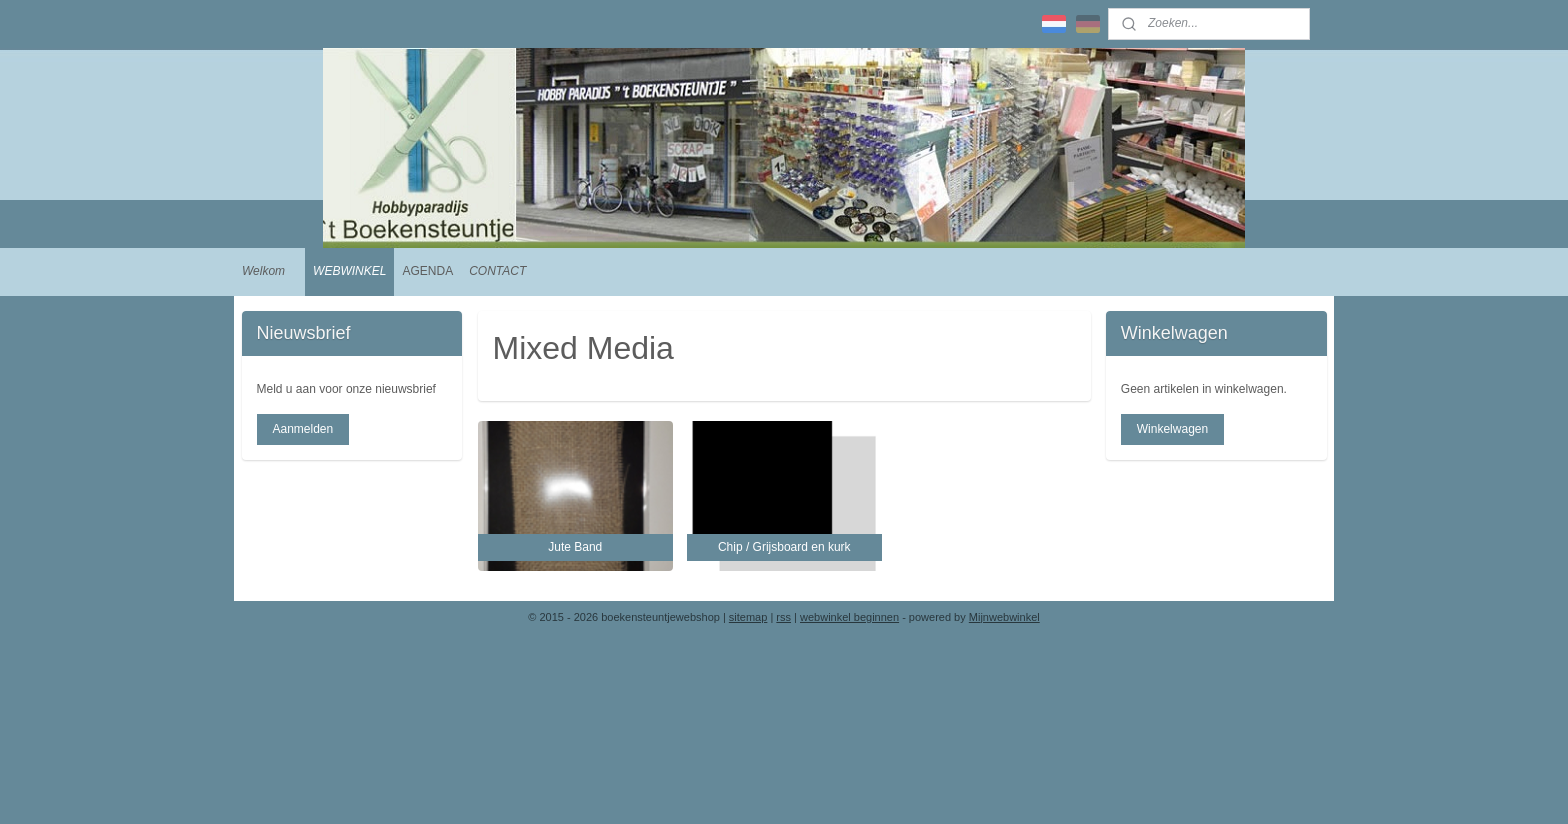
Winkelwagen (1172, 429)
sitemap (748, 617)
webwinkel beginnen (849, 617)
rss (783, 617)
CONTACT (497, 271)
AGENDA (427, 271)
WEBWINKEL (349, 271)
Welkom (263, 271)
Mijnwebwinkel (1004, 617)
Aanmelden (302, 429)
